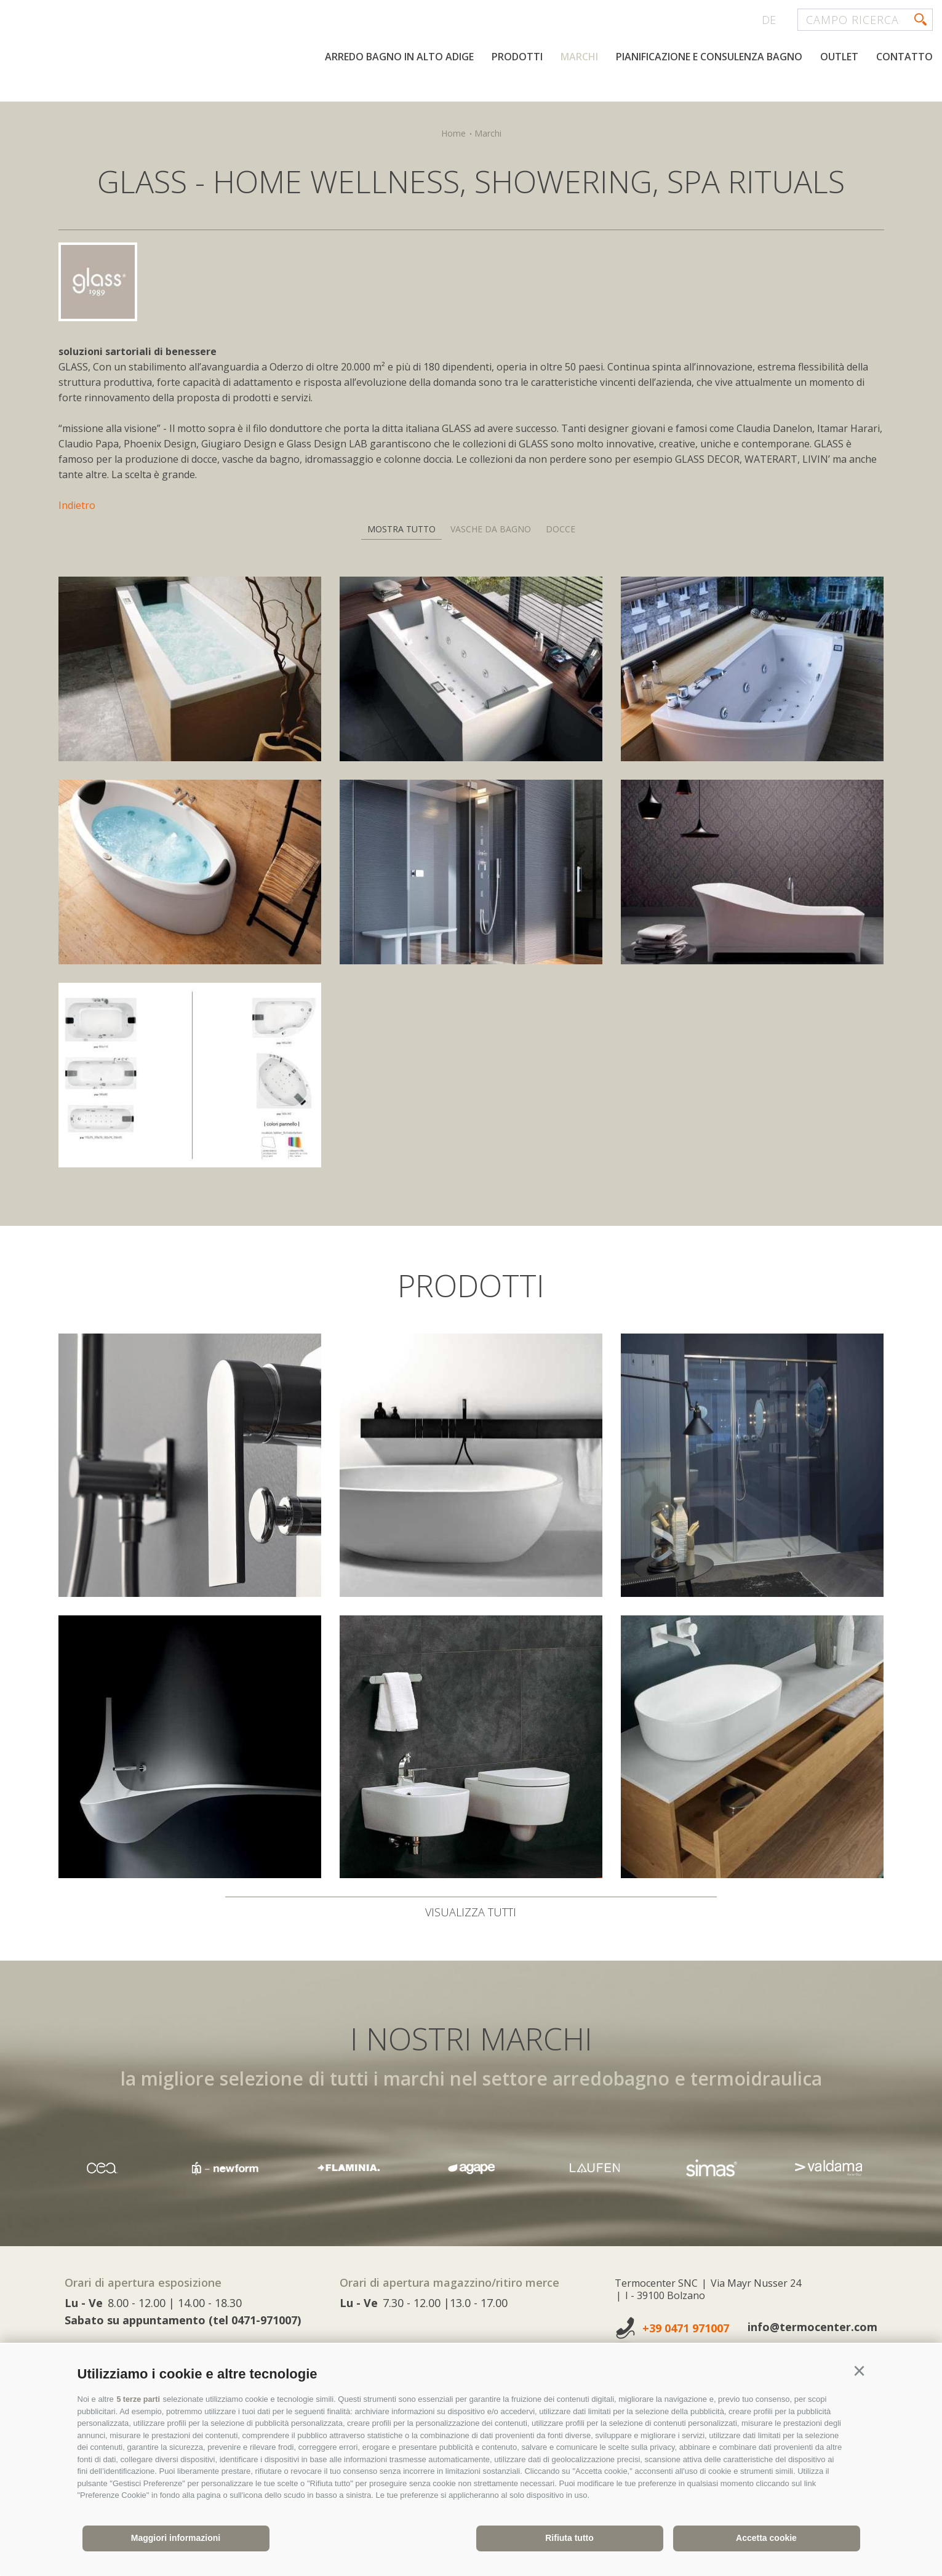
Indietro (76, 505)
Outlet (839, 56)
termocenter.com (157, 57)
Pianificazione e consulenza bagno (709, 56)
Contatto (904, 56)
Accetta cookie (766, 2538)
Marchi (579, 56)
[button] (859, 2371)
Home (453, 133)
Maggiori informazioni (175, 2538)
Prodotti (517, 56)
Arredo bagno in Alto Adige (399, 56)
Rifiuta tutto (569, 2538)
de (769, 19)
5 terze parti (138, 2399)
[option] (471, 2168)
